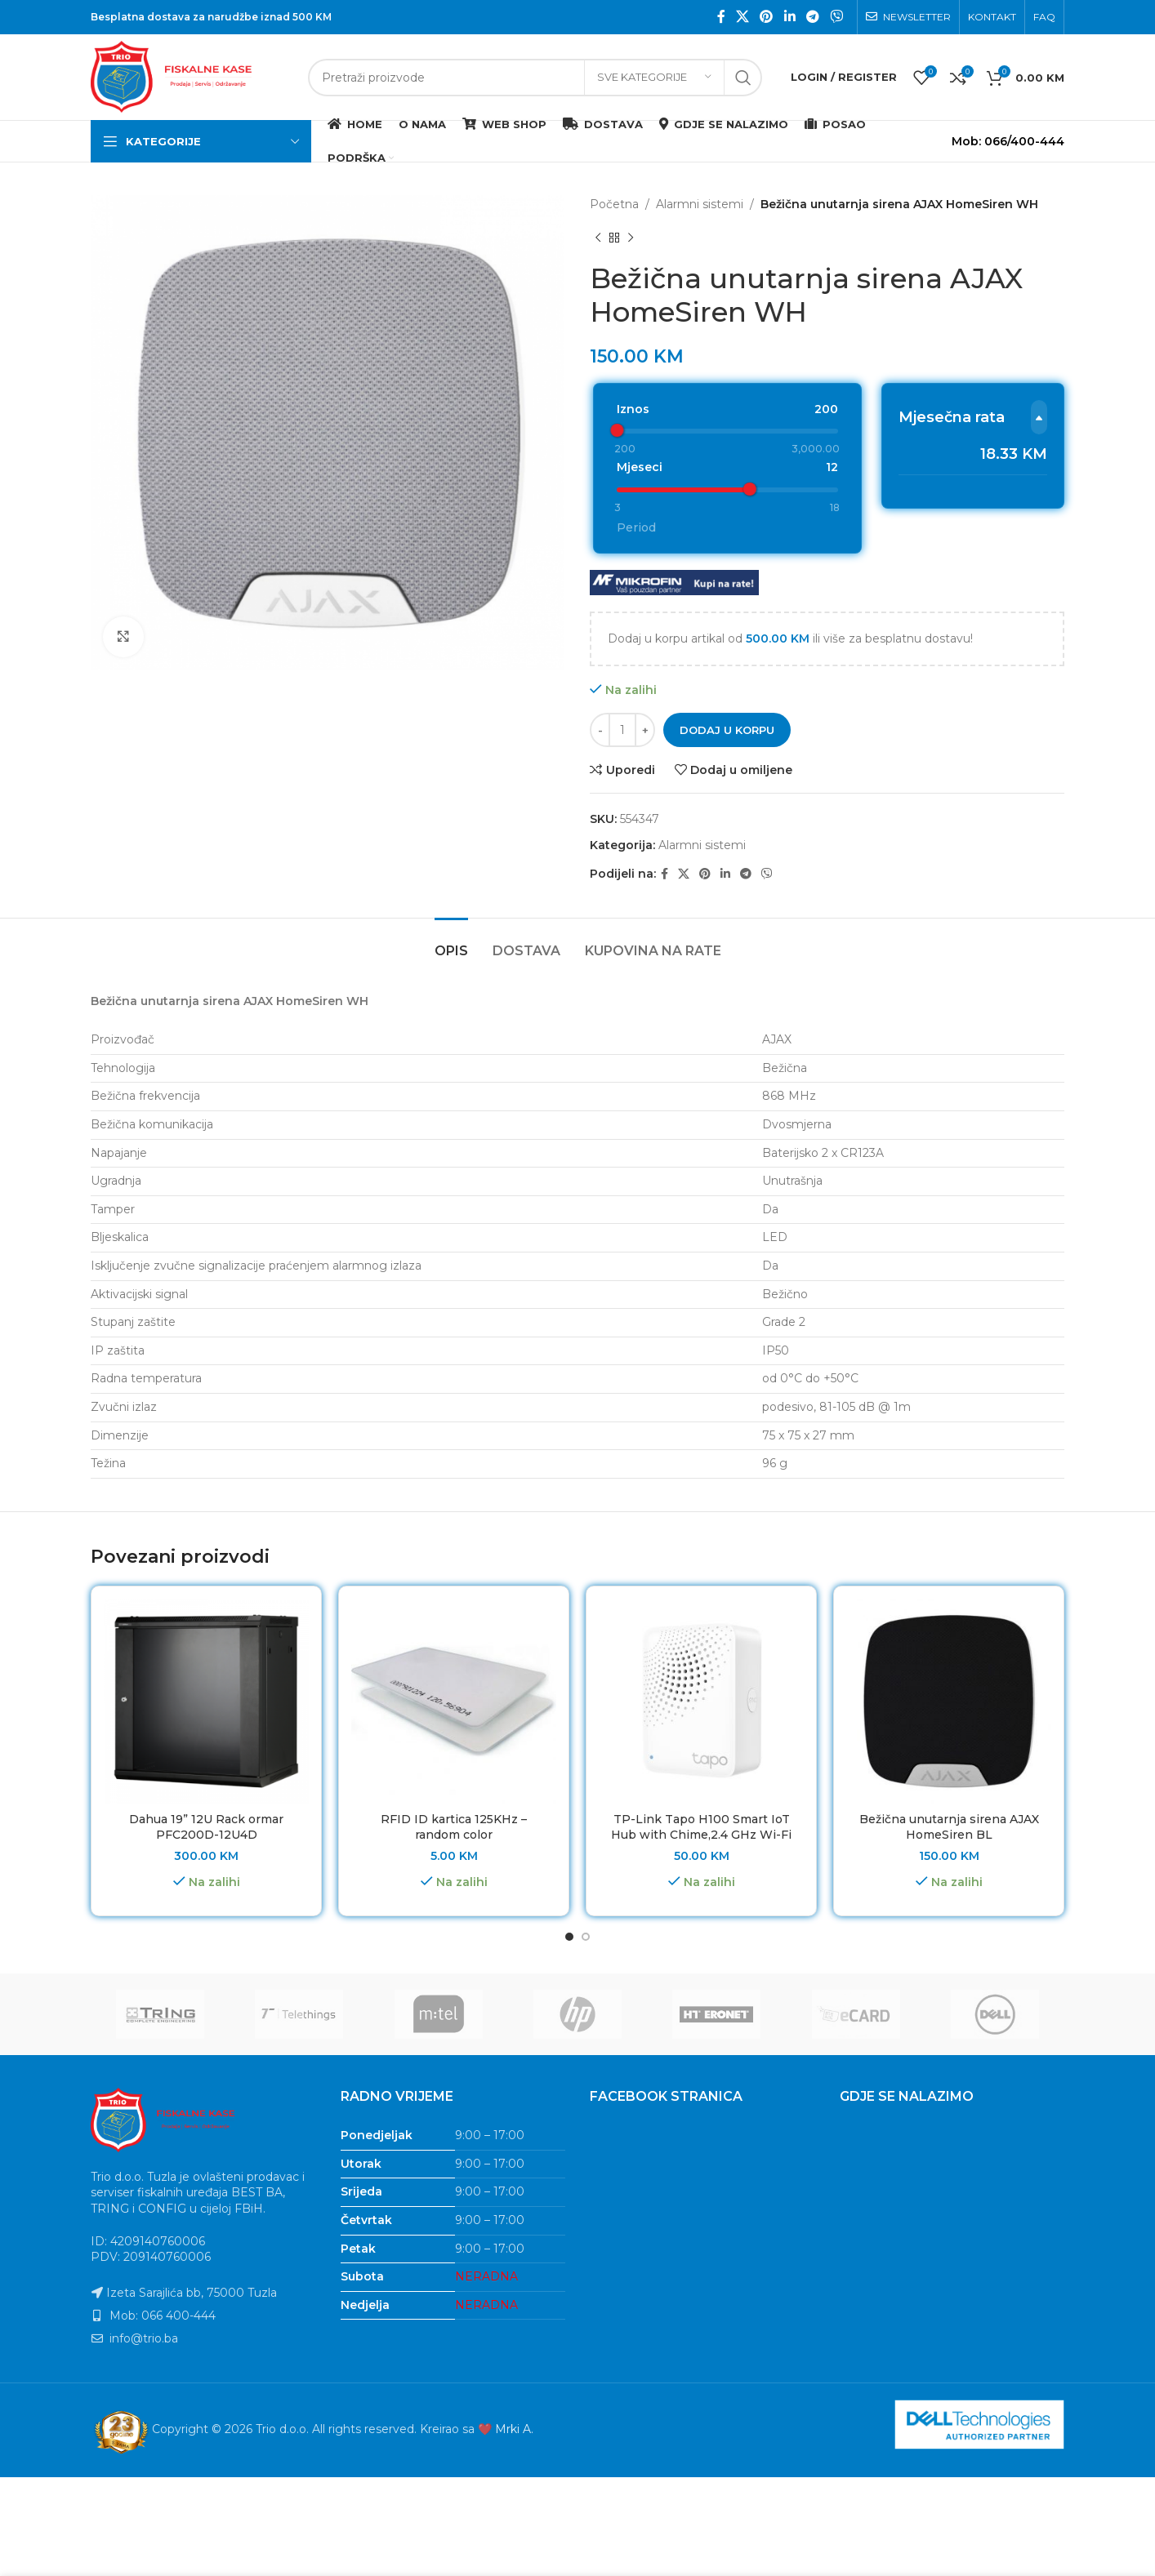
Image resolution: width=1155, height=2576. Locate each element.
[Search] (535, 77)
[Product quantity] (622, 633)
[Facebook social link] (720, 16)
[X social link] (742, 16)
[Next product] (630, 237)
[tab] (451, 845)
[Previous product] (598, 237)
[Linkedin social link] (789, 16)
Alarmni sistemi (699, 204)
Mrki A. (514, 2332)
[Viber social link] (837, 16)
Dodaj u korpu (727, 631)
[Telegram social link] (812, 16)
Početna (614, 204)
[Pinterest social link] (766, 16)
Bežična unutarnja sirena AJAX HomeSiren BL (949, 1730)
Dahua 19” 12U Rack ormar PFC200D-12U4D (206, 1730)
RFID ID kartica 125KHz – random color (454, 1730)
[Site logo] (191, 76)
